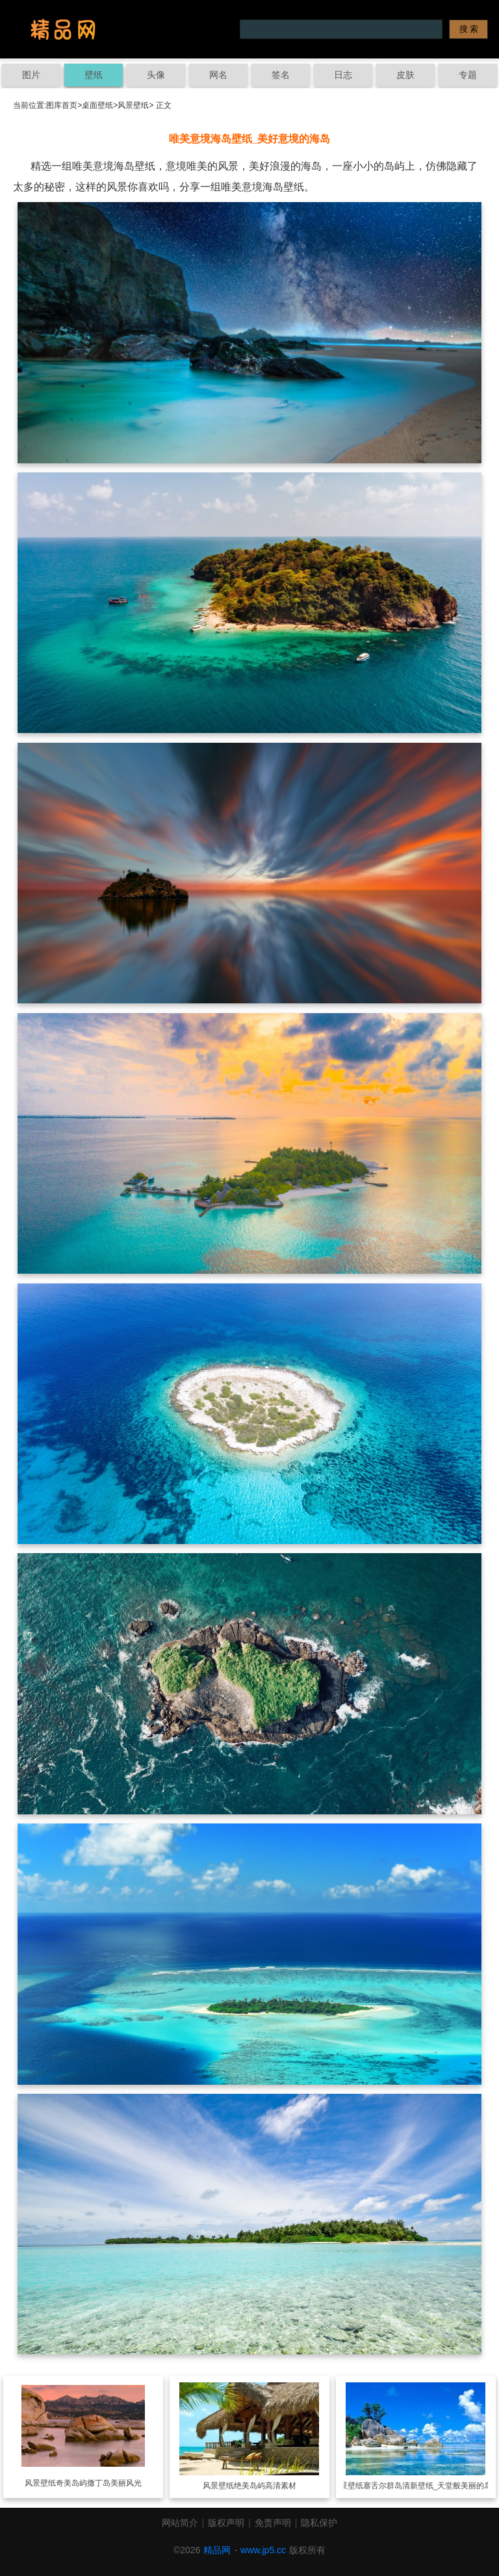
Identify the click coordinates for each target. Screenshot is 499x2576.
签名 (281, 75)
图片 (31, 75)
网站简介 (180, 2523)
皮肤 (405, 75)
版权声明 (226, 2523)
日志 (343, 75)
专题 (468, 75)
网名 (218, 75)
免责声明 (273, 2523)
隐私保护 (319, 2523)
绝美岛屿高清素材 (265, 2485)
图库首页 (61, 105)
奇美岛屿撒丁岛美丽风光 (99, 2483)
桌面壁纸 (97, 105)
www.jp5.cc (263, 2550)
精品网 (217, 2550)
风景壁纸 (133, 105)
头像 (156, 75)
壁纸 (93, 75)
